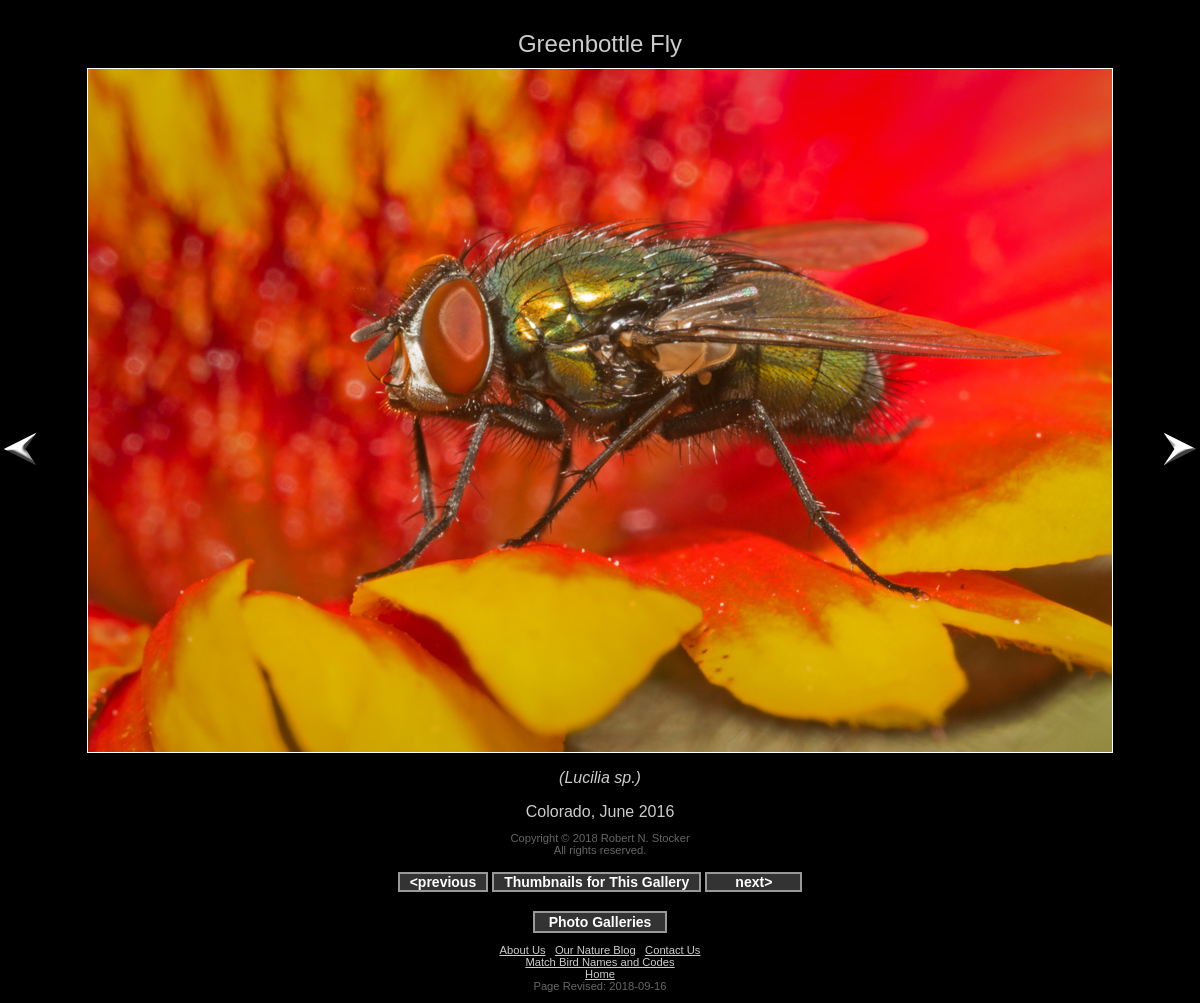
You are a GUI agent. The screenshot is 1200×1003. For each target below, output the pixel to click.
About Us (523, 950)
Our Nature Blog (595, 950)
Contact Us (672, 950)
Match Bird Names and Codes (599, 962)
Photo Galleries (600, 922)
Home (600, 974)
